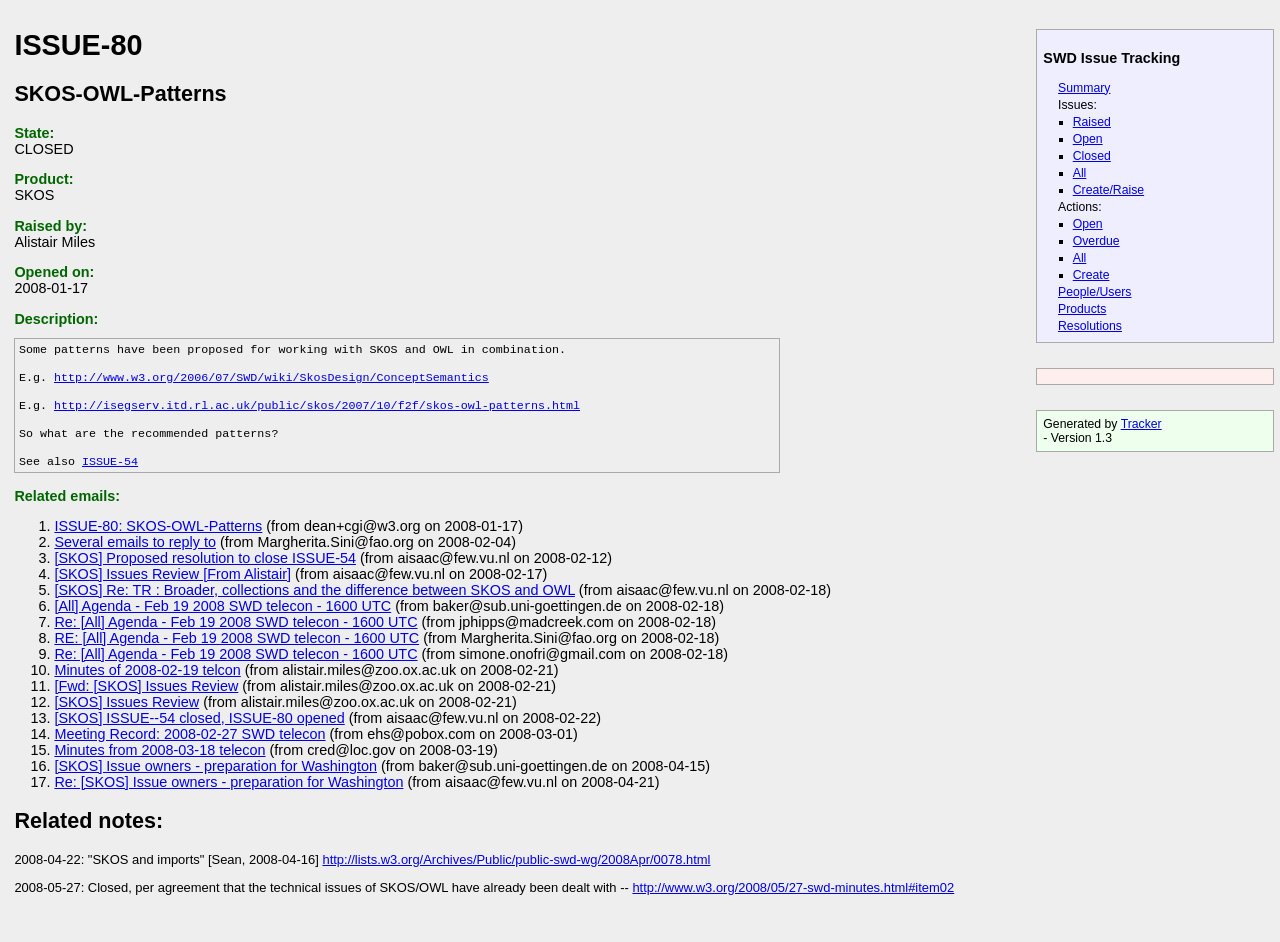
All (1080, 173)
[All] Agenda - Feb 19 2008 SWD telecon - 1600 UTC (222, 624)
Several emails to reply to (135, 560)
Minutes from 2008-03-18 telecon (159, 768)
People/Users (1094, 292)
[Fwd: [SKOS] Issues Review (146, 704)
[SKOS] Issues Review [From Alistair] (172, 592)
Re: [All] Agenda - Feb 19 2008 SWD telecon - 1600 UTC (235, 640)
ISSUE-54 (110, 479)
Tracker (1141, 424)
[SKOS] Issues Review (126, 720)
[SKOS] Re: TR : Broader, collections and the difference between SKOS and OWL (314, 608)
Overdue (1096, 241)
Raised (1092, 122)
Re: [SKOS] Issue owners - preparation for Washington (228, 800)
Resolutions (1090, 326)
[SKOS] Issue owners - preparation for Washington (215, 784)
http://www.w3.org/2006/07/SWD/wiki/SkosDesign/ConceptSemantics (271, 383)
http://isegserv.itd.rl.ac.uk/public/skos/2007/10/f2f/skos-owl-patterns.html (317, 415)
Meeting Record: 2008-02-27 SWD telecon (189, 752)
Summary (1084, 88)
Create (1091, 275)
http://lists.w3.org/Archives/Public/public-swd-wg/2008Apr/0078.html (516, 877)
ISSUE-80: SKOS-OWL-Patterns (158, 544)
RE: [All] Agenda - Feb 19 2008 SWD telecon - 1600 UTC (236, 656)
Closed (1092, 156)
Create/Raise (1108, 190)
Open (1088, 139)
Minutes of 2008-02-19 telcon (147, 688)
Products (1082, 309)
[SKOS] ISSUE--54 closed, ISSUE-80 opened (199, 736)
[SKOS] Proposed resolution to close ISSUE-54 (205, 576)
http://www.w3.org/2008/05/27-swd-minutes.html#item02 (793, 905)
